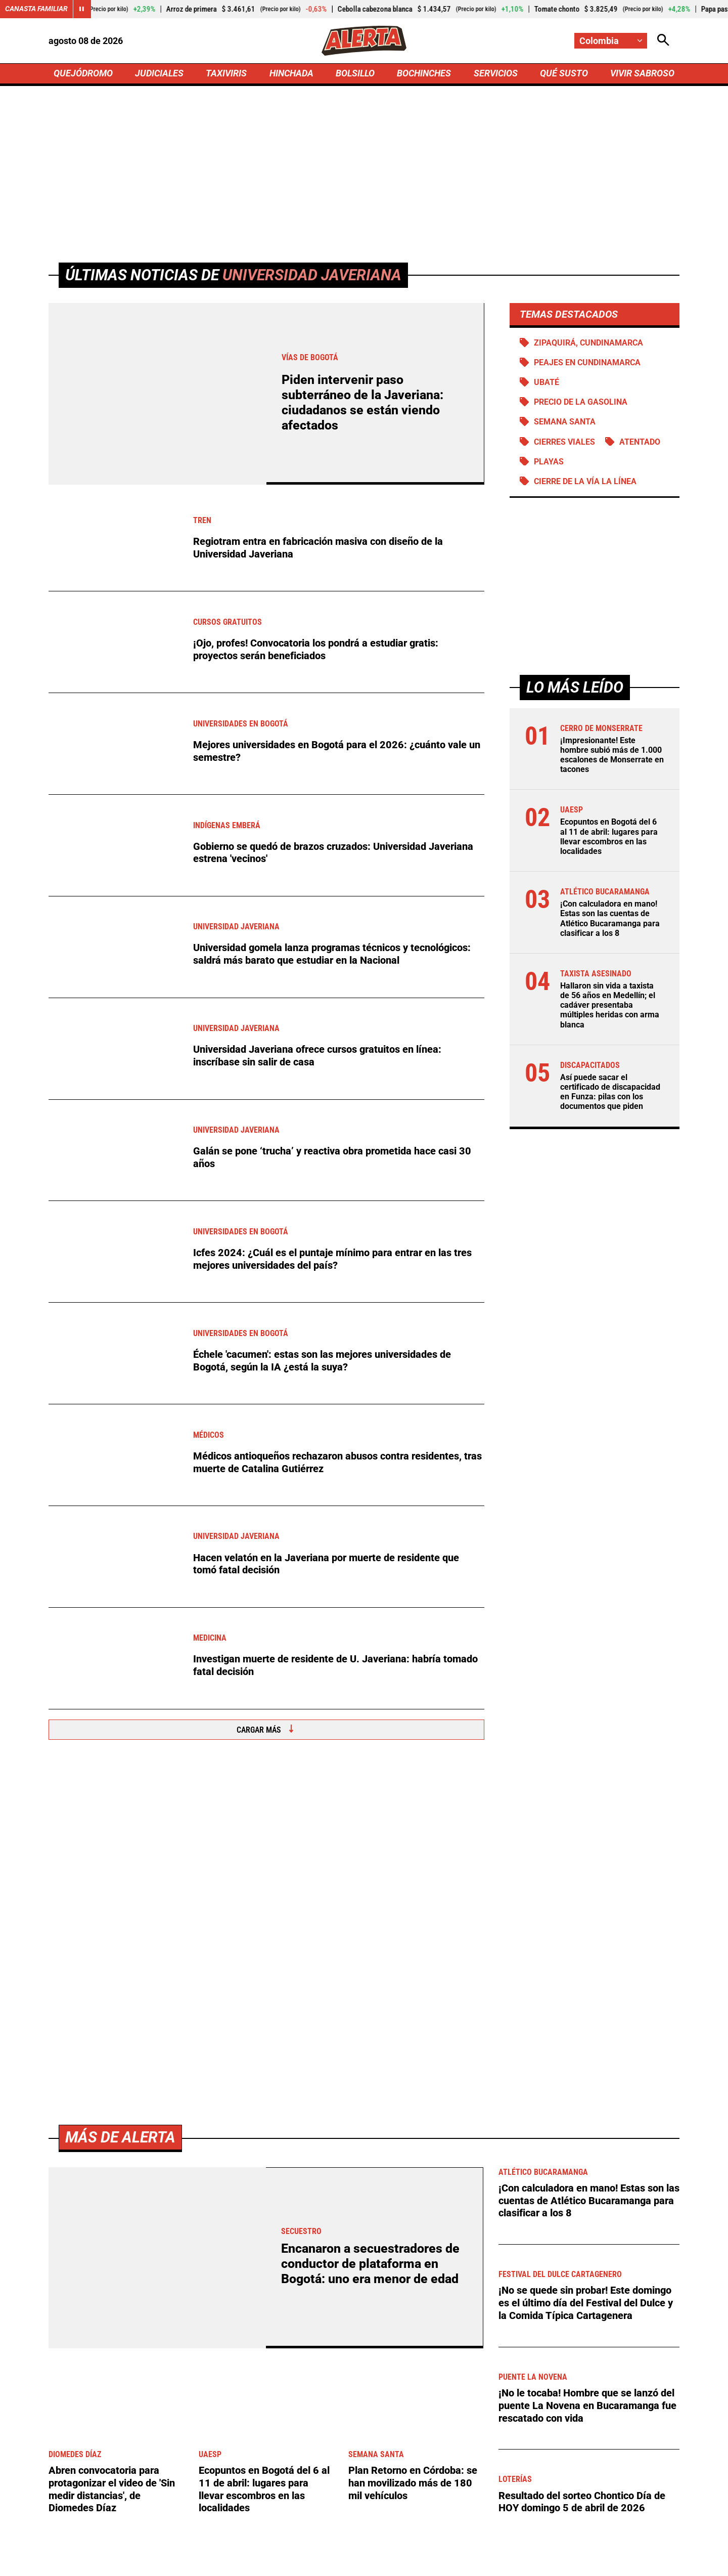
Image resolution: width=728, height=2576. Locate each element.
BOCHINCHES (424, 74)
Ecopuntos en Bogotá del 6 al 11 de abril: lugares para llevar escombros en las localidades (609, 838)
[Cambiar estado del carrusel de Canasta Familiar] (82, 9)
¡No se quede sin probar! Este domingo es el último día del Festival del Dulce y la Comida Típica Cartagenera (585, 1970)
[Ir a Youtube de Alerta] (397, 2476)
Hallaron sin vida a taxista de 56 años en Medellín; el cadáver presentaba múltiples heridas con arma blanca (609, 1007)
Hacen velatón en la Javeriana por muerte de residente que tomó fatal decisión (326, 1565)
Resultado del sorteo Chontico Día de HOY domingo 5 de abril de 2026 (581, 2168)
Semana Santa (565, 423)
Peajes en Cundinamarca (587, 364)
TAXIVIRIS (226, 74)
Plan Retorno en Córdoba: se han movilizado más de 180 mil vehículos (412, 2150)
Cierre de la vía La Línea (585, 483)
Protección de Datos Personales (456, 2562)
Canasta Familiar (36, 9)
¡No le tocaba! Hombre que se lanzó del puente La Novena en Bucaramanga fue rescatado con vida (587, 2072)
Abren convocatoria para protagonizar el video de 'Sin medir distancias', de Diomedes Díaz (112, 2156)
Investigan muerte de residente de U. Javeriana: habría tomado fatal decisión (335, 1667)
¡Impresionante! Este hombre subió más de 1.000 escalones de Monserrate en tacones (612, 756)
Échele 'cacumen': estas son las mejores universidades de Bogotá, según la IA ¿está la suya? (322, 1362)
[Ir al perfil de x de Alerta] (289, 2476)
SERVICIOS (495, 74)
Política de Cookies (563, 2562)
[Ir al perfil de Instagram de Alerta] (360, 2476)
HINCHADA (291, 74)
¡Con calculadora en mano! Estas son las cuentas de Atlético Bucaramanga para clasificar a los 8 (610, 920)
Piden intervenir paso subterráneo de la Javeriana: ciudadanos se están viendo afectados (362, 404)
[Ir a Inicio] (364, 41)
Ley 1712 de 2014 (646, 2562)
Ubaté (546, 384)
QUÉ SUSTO (564, 74)
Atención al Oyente (351, 2562)
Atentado (639, 443)
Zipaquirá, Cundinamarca (588, 344)
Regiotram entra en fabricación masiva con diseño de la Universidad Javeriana (318, 549)
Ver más (646, 2290)
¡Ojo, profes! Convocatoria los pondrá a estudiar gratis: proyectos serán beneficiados (315, 650)
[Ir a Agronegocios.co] (279, 2290)
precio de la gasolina (580, 403)
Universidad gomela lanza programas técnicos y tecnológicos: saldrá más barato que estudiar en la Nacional (332, 955)
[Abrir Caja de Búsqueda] (663, 41)
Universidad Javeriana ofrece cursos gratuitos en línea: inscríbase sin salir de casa (317, 1057)
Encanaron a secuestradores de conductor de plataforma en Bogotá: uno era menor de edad (370, 1931)
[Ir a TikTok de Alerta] (434, 2476)
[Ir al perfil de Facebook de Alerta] (255, 2476)
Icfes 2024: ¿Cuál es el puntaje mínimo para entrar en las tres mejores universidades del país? (332, 1260)
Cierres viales (564, 443)
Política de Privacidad (261, 2562)
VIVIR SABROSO (642, 74)
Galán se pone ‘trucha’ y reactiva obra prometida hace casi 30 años (332, 1159)
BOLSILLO (355, 74)
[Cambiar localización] (610, 41)
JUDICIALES (159, 74)
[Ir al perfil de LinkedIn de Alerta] (324, 2476)
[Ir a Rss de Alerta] (470, 2476)
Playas (549, 463)
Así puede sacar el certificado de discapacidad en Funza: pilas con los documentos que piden (610, 1094)
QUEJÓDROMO (83, 74)
